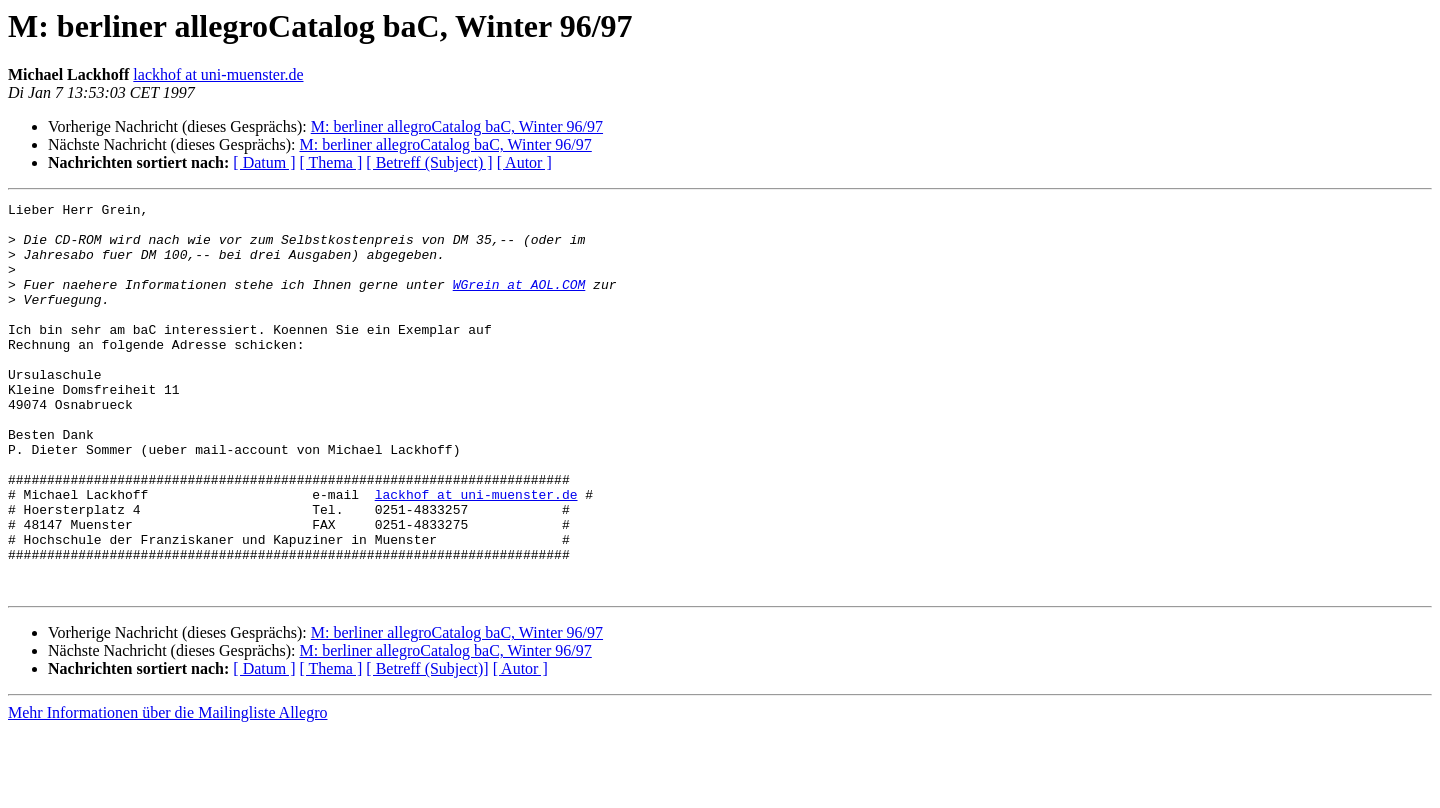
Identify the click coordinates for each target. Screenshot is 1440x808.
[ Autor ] (524, 162)
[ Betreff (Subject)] (427, 746)
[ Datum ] (264, 162)
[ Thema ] (331, 162)
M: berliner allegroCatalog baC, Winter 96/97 (457, 126)
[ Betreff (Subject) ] (429, 162)
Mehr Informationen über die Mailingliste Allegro (167, 790)
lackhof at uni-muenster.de (218, 74)
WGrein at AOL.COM (519, 302)
